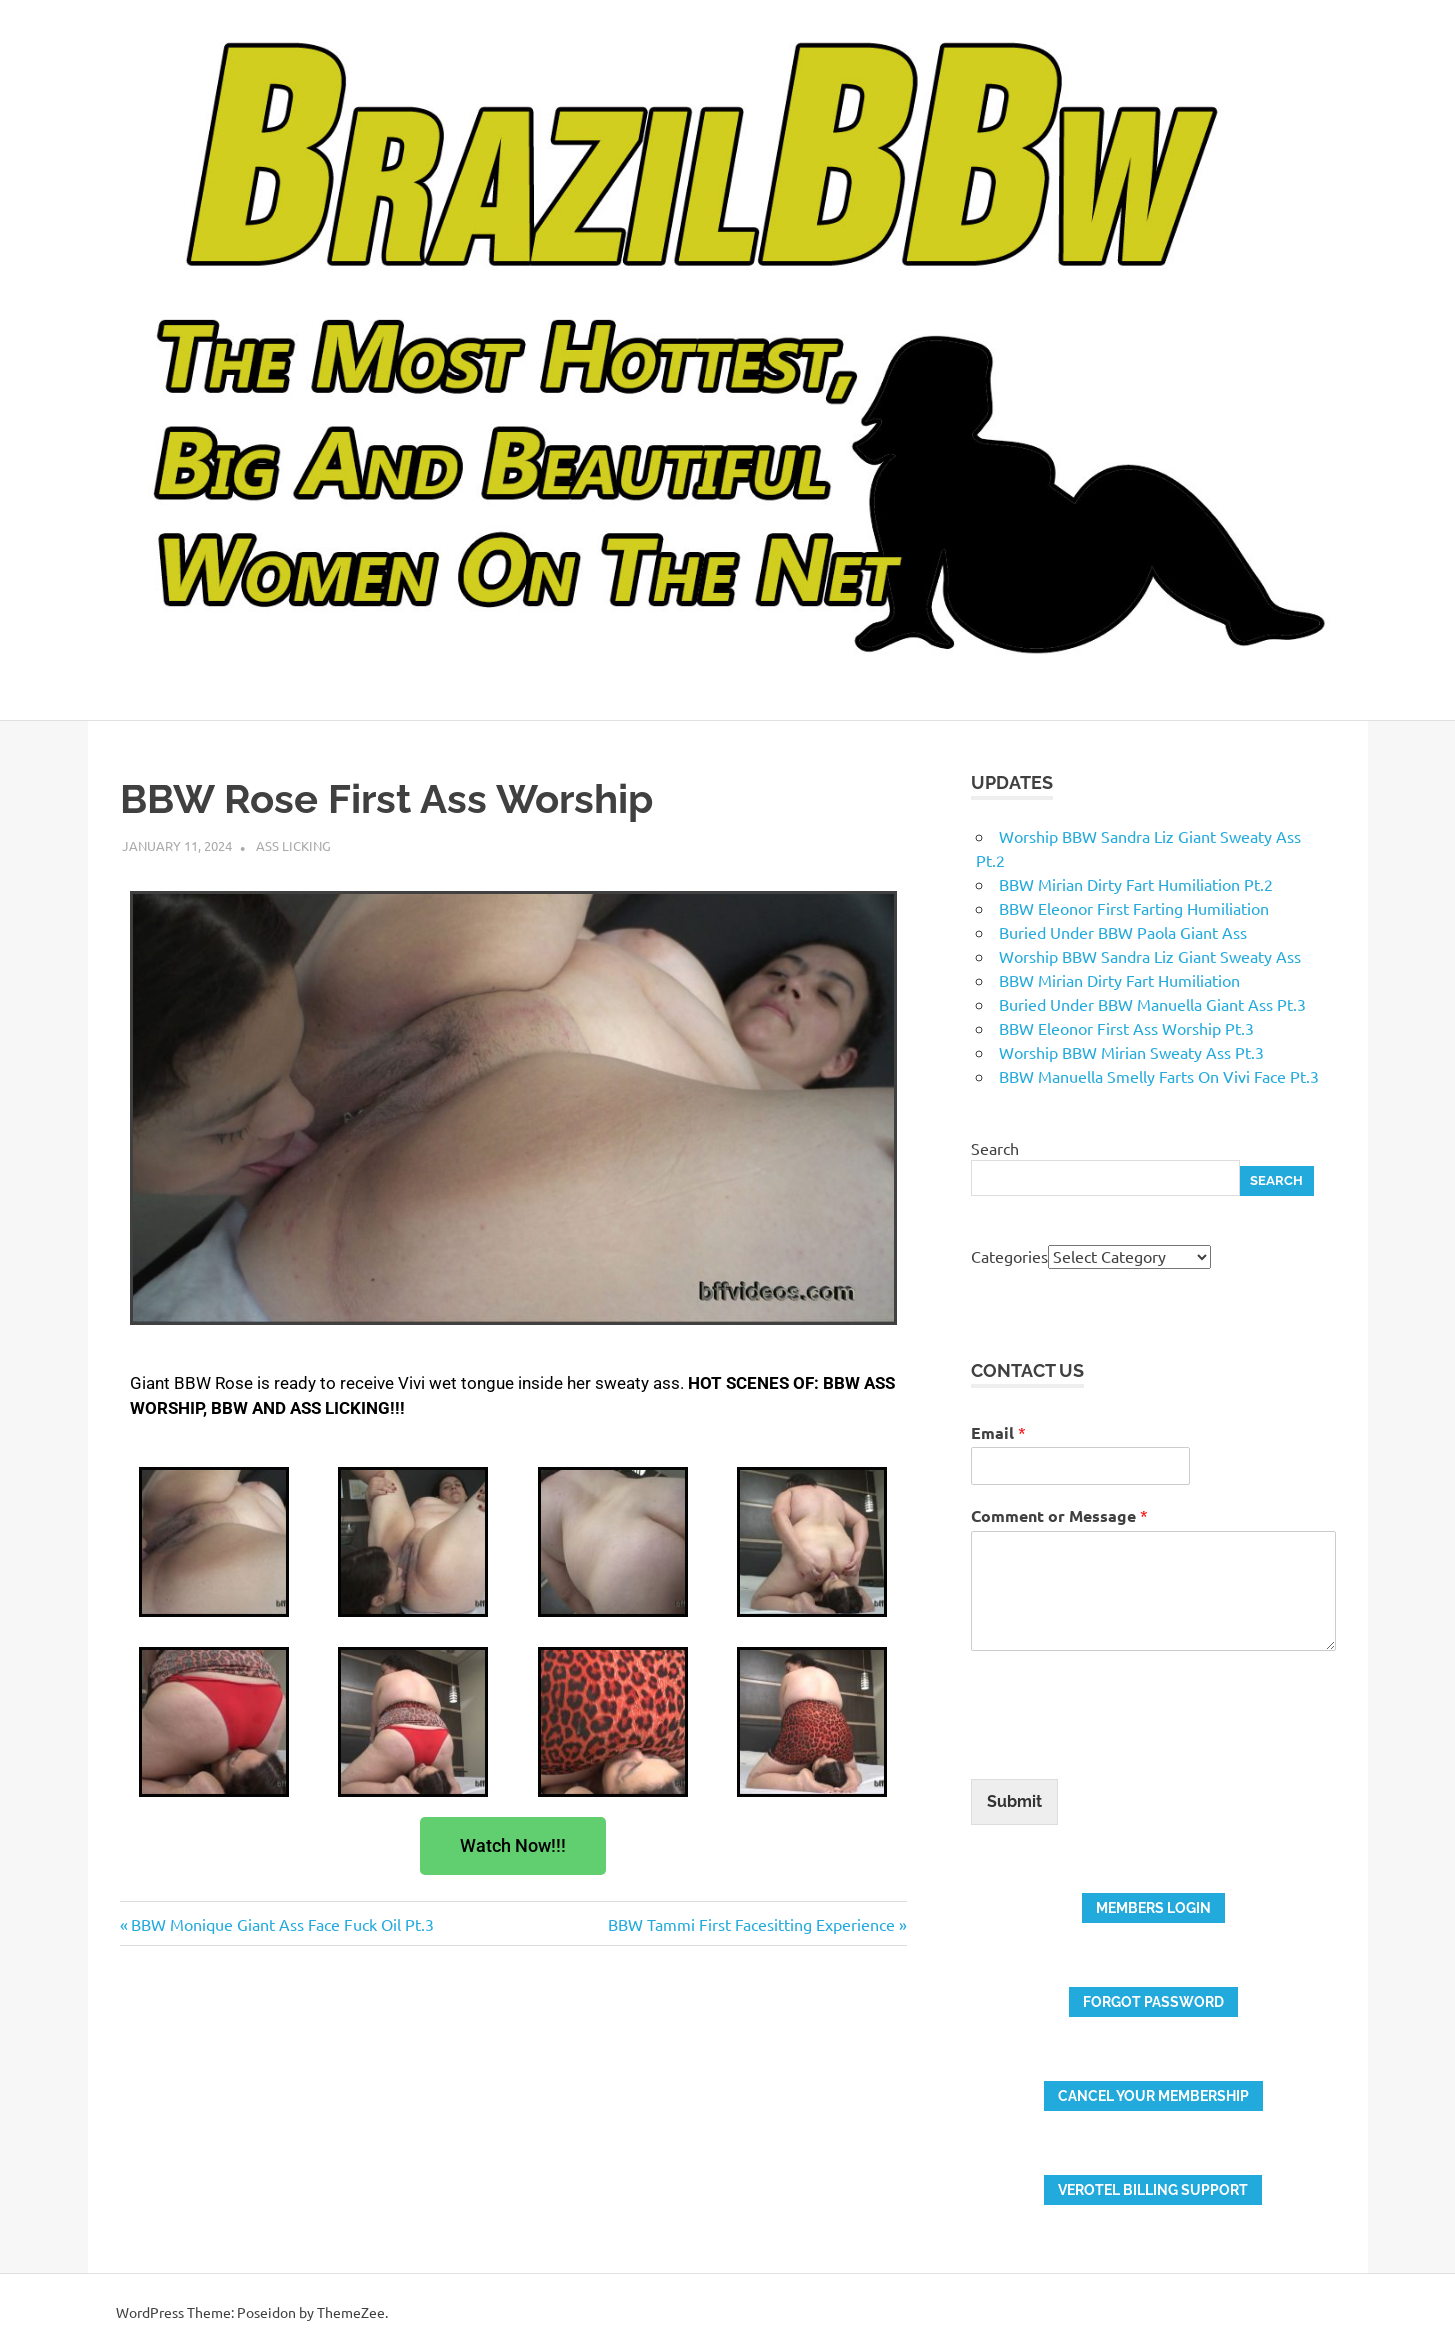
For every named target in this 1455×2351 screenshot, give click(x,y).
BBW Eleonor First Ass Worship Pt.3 (1126, 1028)
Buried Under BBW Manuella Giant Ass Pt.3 (1152, 1004)
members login (1153, 1908)
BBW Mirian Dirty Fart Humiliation (1119, 980)
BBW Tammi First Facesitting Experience (751, 1924)
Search (995, 1148)
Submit (1014, 1801)
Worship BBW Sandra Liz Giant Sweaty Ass (1150, 956)
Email (998, 1432)
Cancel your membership (1153, 2096)
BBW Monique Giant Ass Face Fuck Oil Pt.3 (282, 1924)
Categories (1009, 1256)
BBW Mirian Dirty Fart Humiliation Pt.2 (1136, 884)
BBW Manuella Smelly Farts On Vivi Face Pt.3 (1159, 1076)
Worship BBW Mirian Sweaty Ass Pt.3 (1131, 1052)
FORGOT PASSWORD (1153, 2002)
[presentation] (1123, 1746)
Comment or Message (1059, 1515)
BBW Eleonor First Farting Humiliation (1134, 908)
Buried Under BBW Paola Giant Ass (1123, 932)
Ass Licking (293, 845)
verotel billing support (1153, 2190)
